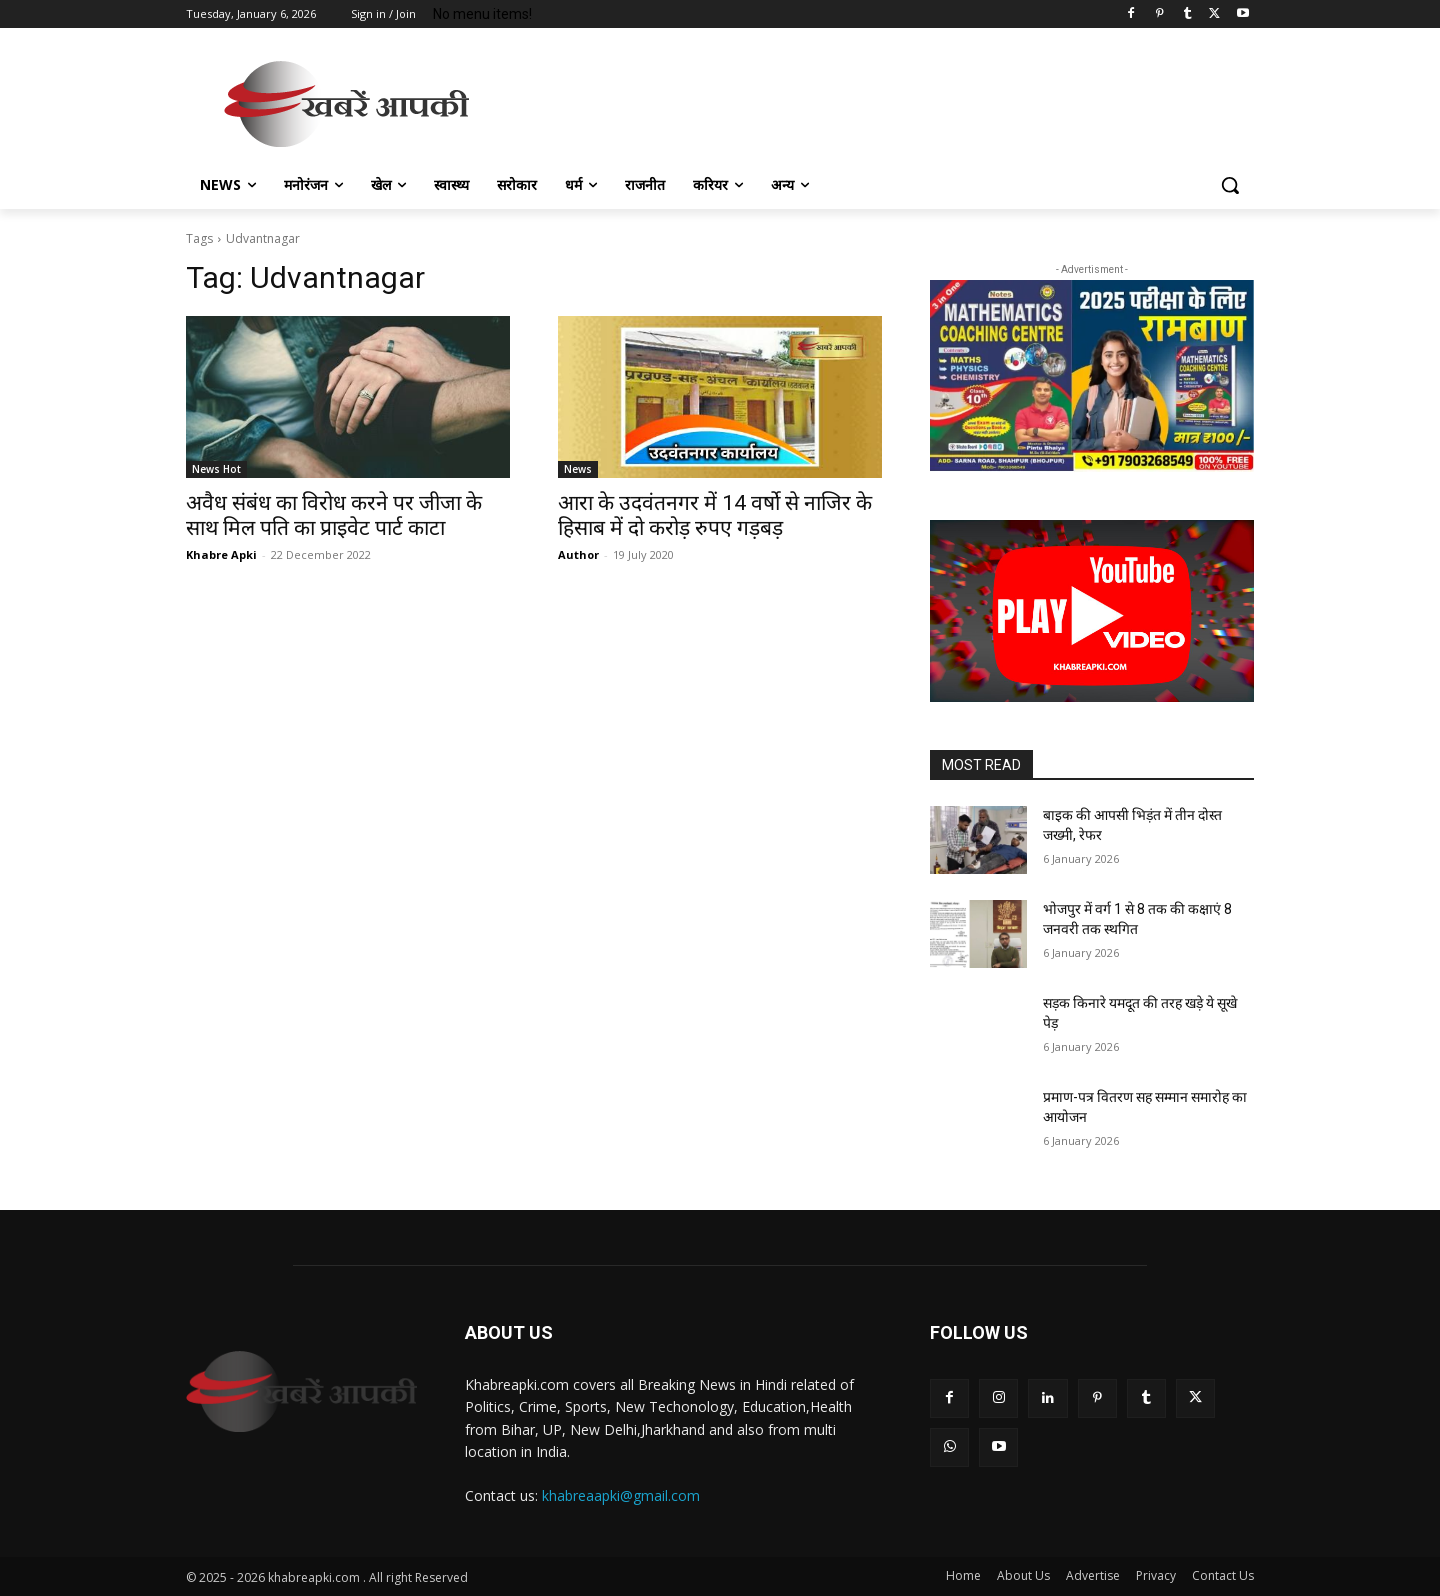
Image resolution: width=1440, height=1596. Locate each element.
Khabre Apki (221, 554)
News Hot (216, 469)
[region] (1092, 376)
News (578, 469)
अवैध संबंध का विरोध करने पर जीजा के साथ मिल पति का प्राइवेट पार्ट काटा (334, 515)
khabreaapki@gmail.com (621, 1495)
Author (578, 554)
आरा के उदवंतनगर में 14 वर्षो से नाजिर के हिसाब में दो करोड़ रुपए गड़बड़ (715, 515)
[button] (1230, 185)
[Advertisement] (870, 101)
